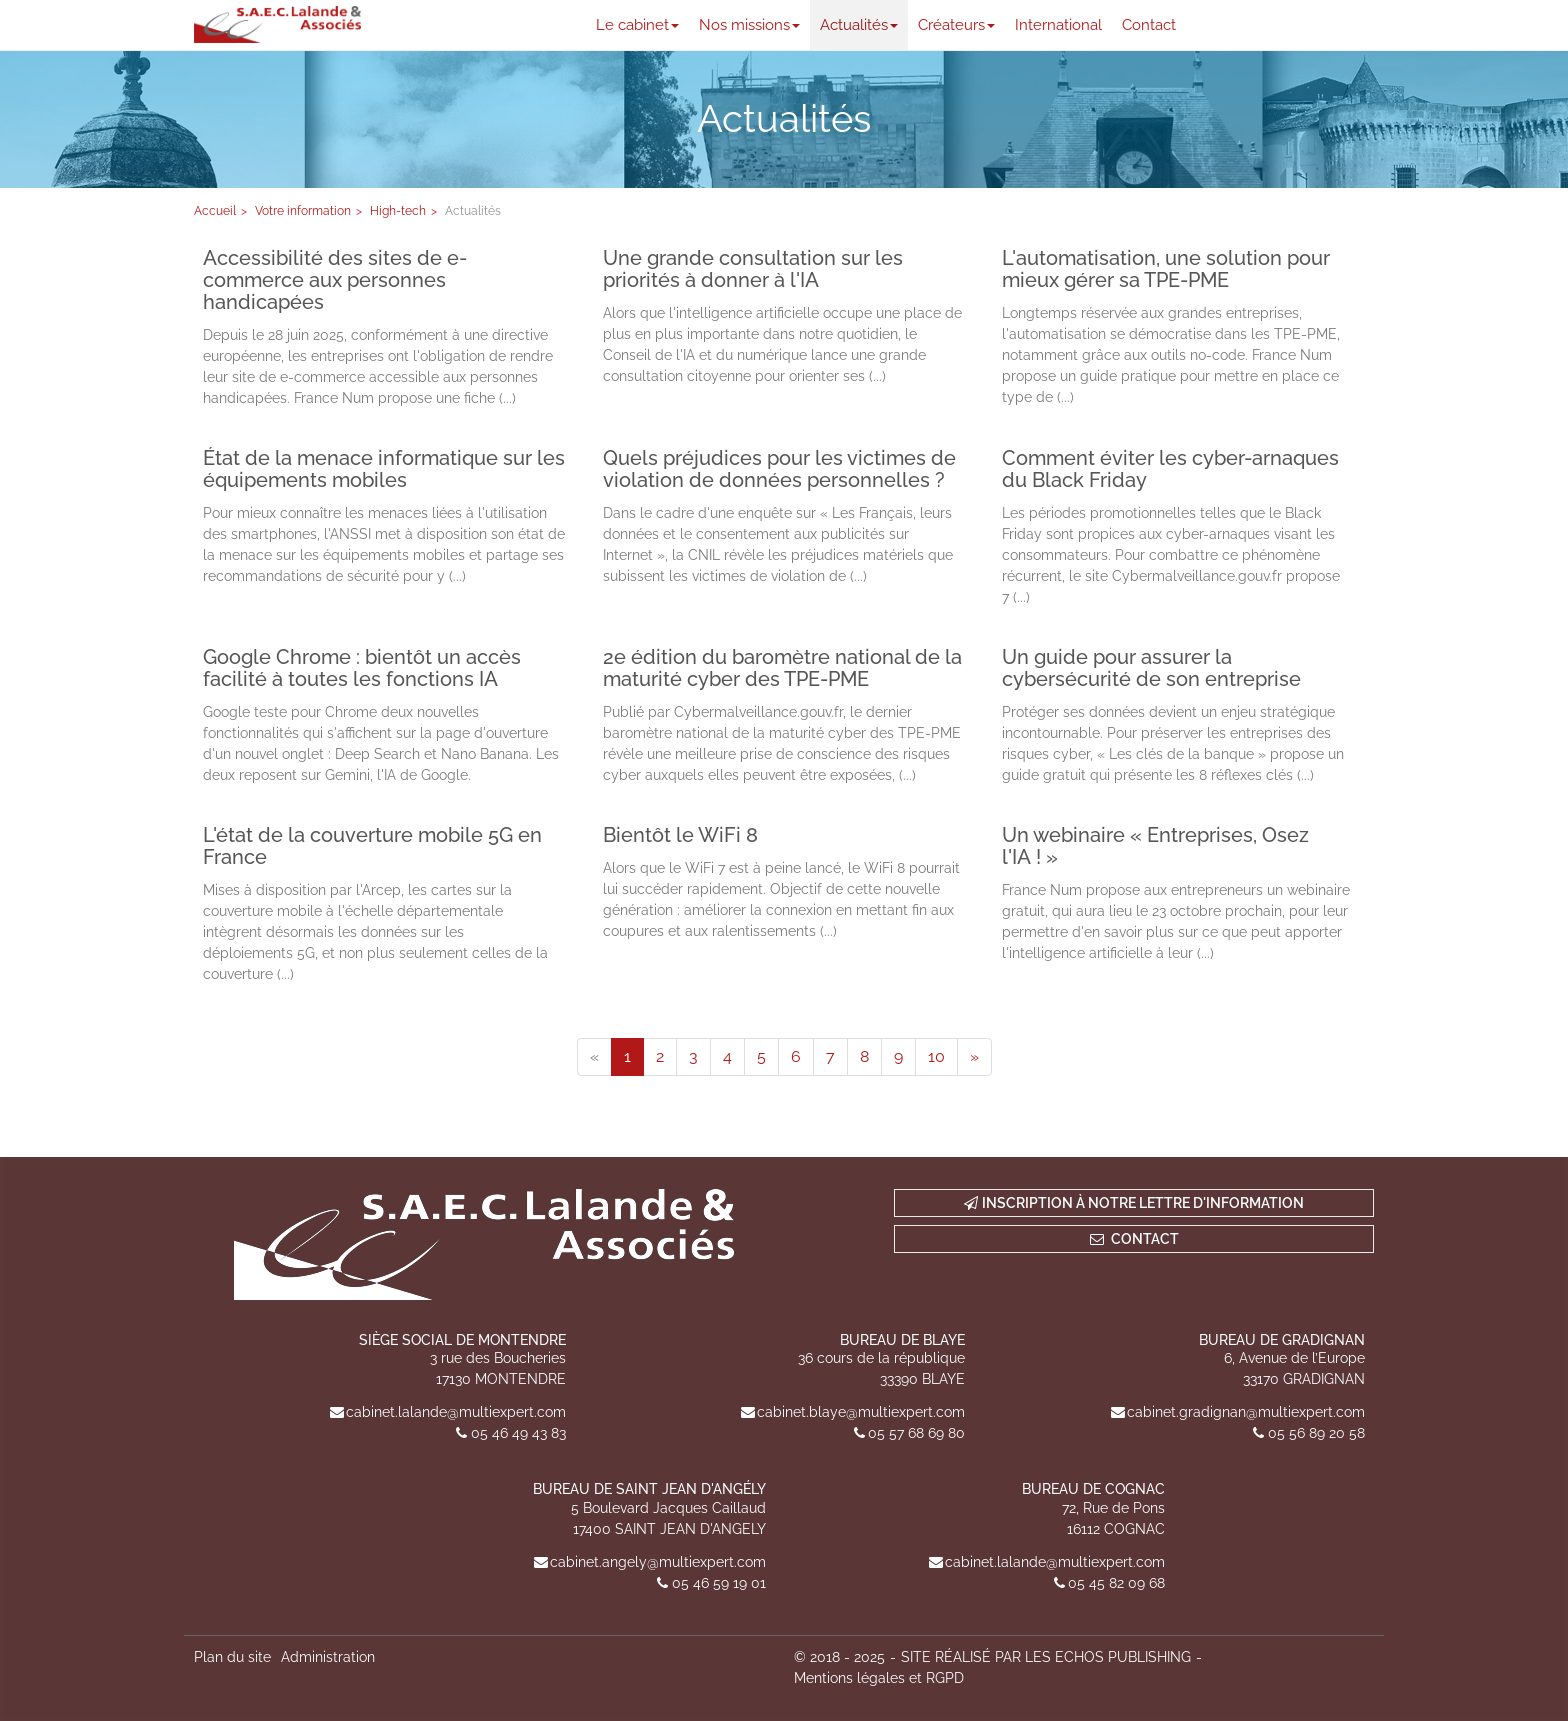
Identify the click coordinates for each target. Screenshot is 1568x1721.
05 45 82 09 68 (1116, 1583)
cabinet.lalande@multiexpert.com (456, 1412)
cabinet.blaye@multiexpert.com (861, 1412)
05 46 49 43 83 (518, 1433)
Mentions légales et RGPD (879, 1678)
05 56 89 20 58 (1316, 1433)
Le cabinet (637, 25)
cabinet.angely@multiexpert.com (658, 1562)
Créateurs (956, 25)
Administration (328, 1657)
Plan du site (232, 1657)
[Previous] (594, 1057)
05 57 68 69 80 (916, 1433)
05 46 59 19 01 (719, 1583)
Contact (1149, 25)
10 (936, 1056)
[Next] (974, 1057)
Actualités (859, 25)
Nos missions (749, 25)
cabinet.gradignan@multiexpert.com (1246, 1412)
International (1058, 25)
